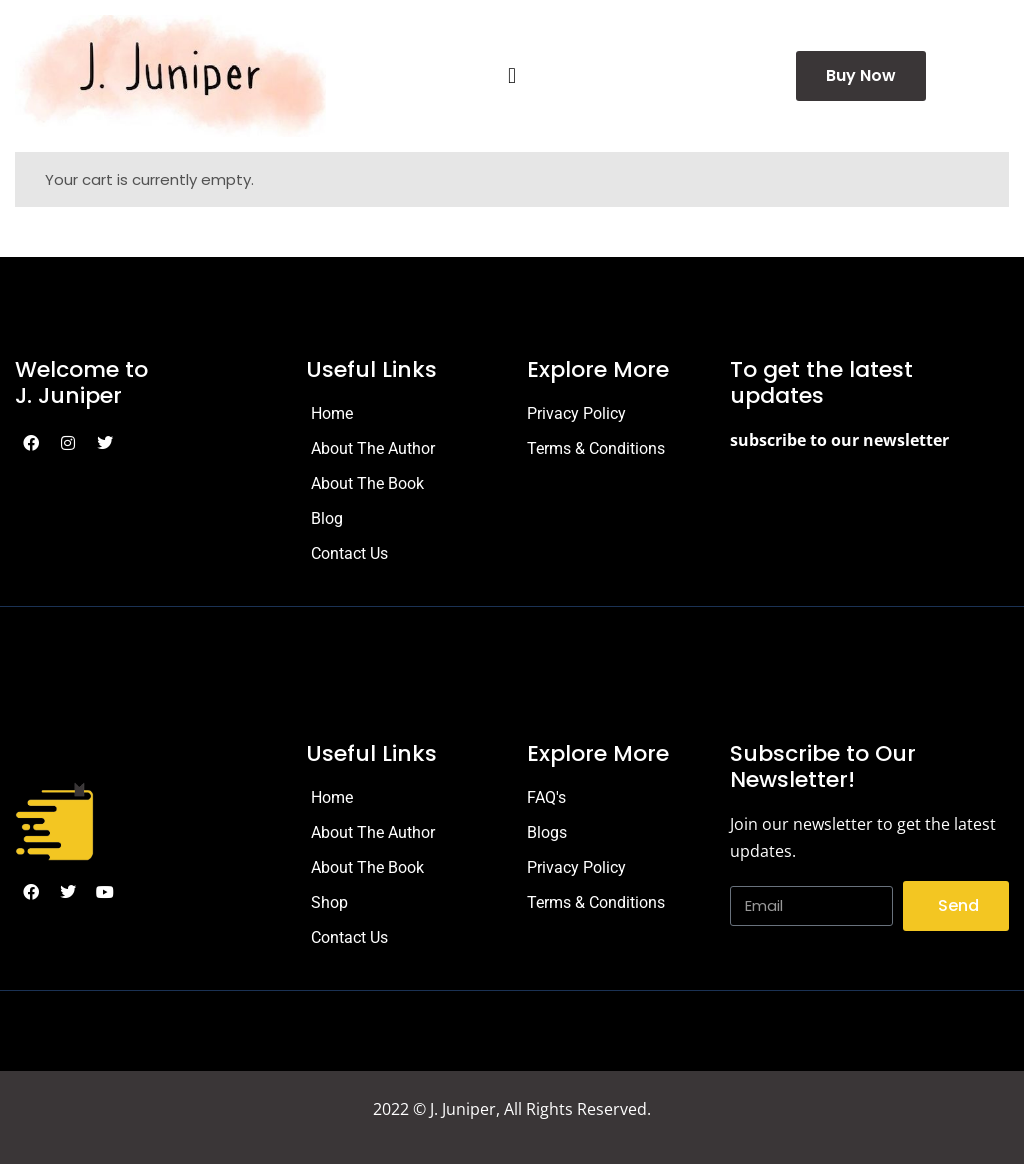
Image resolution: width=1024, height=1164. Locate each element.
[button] (511, 76)
